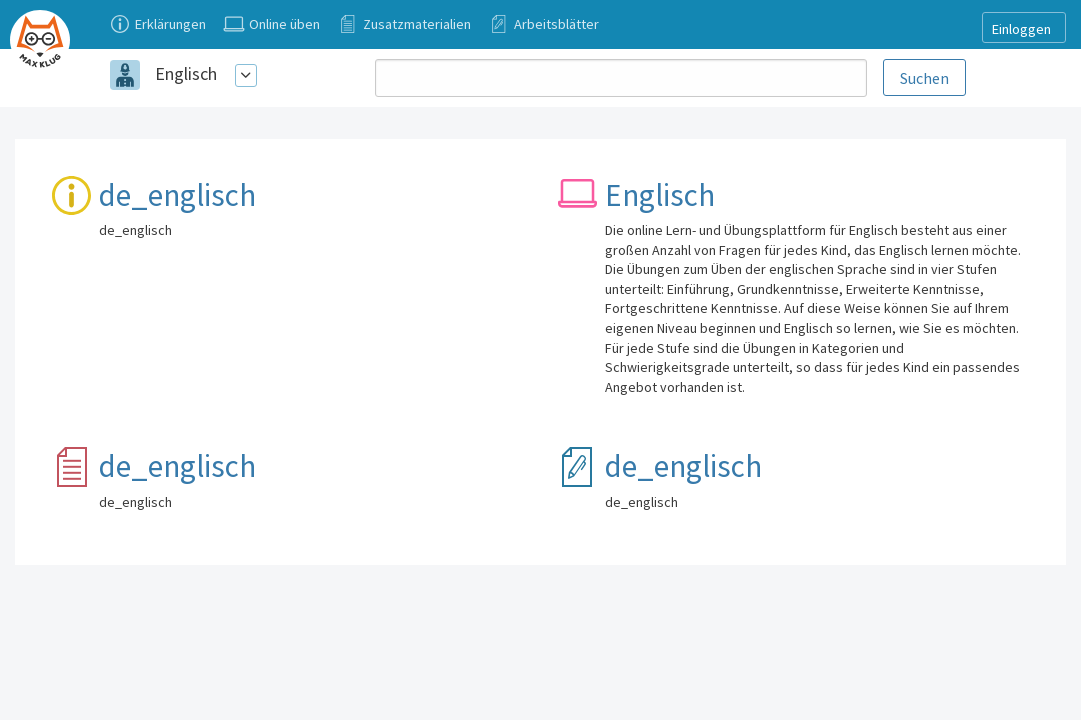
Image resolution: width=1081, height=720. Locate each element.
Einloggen (1021, 29)
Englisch (186, 73)
